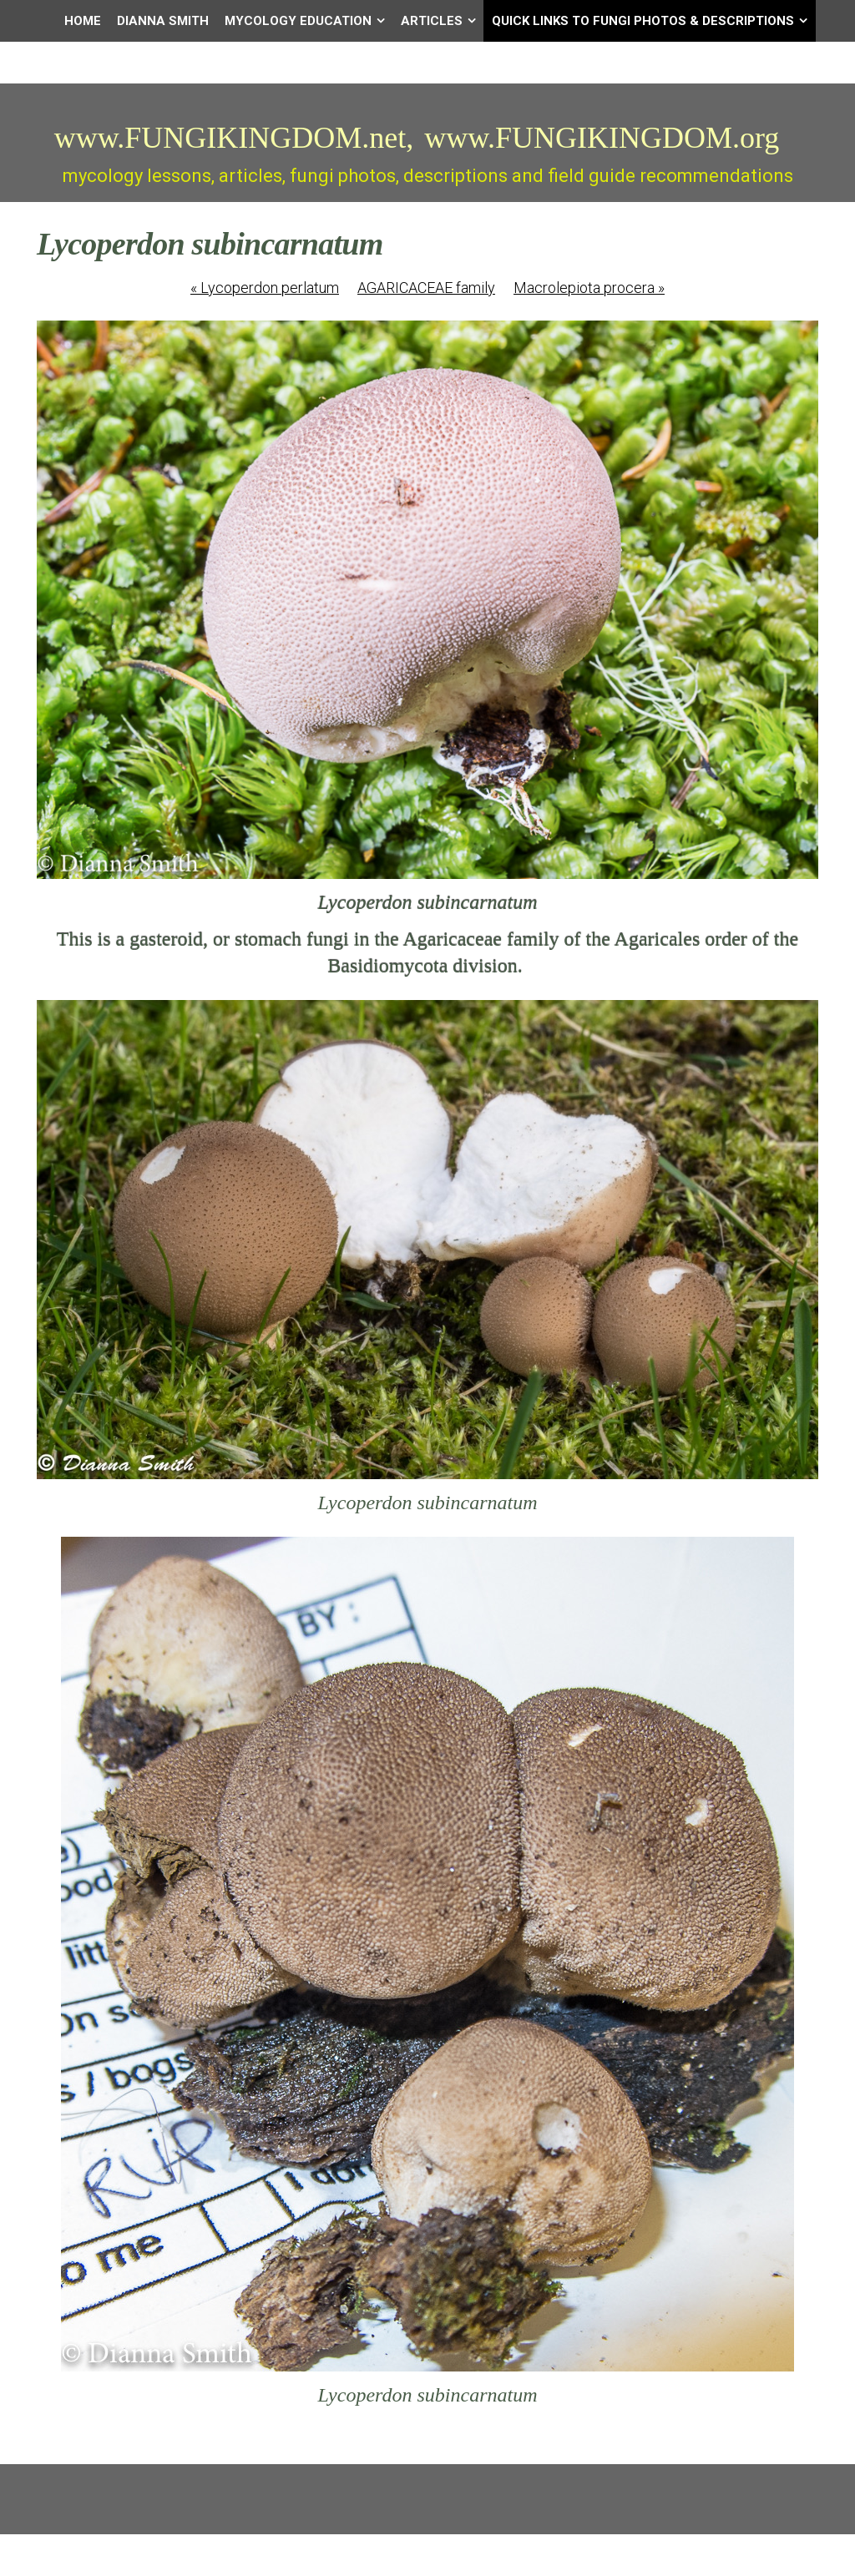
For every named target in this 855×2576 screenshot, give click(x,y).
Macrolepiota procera (589, 287)
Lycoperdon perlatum (264, 287)
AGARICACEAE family (426, 287)
